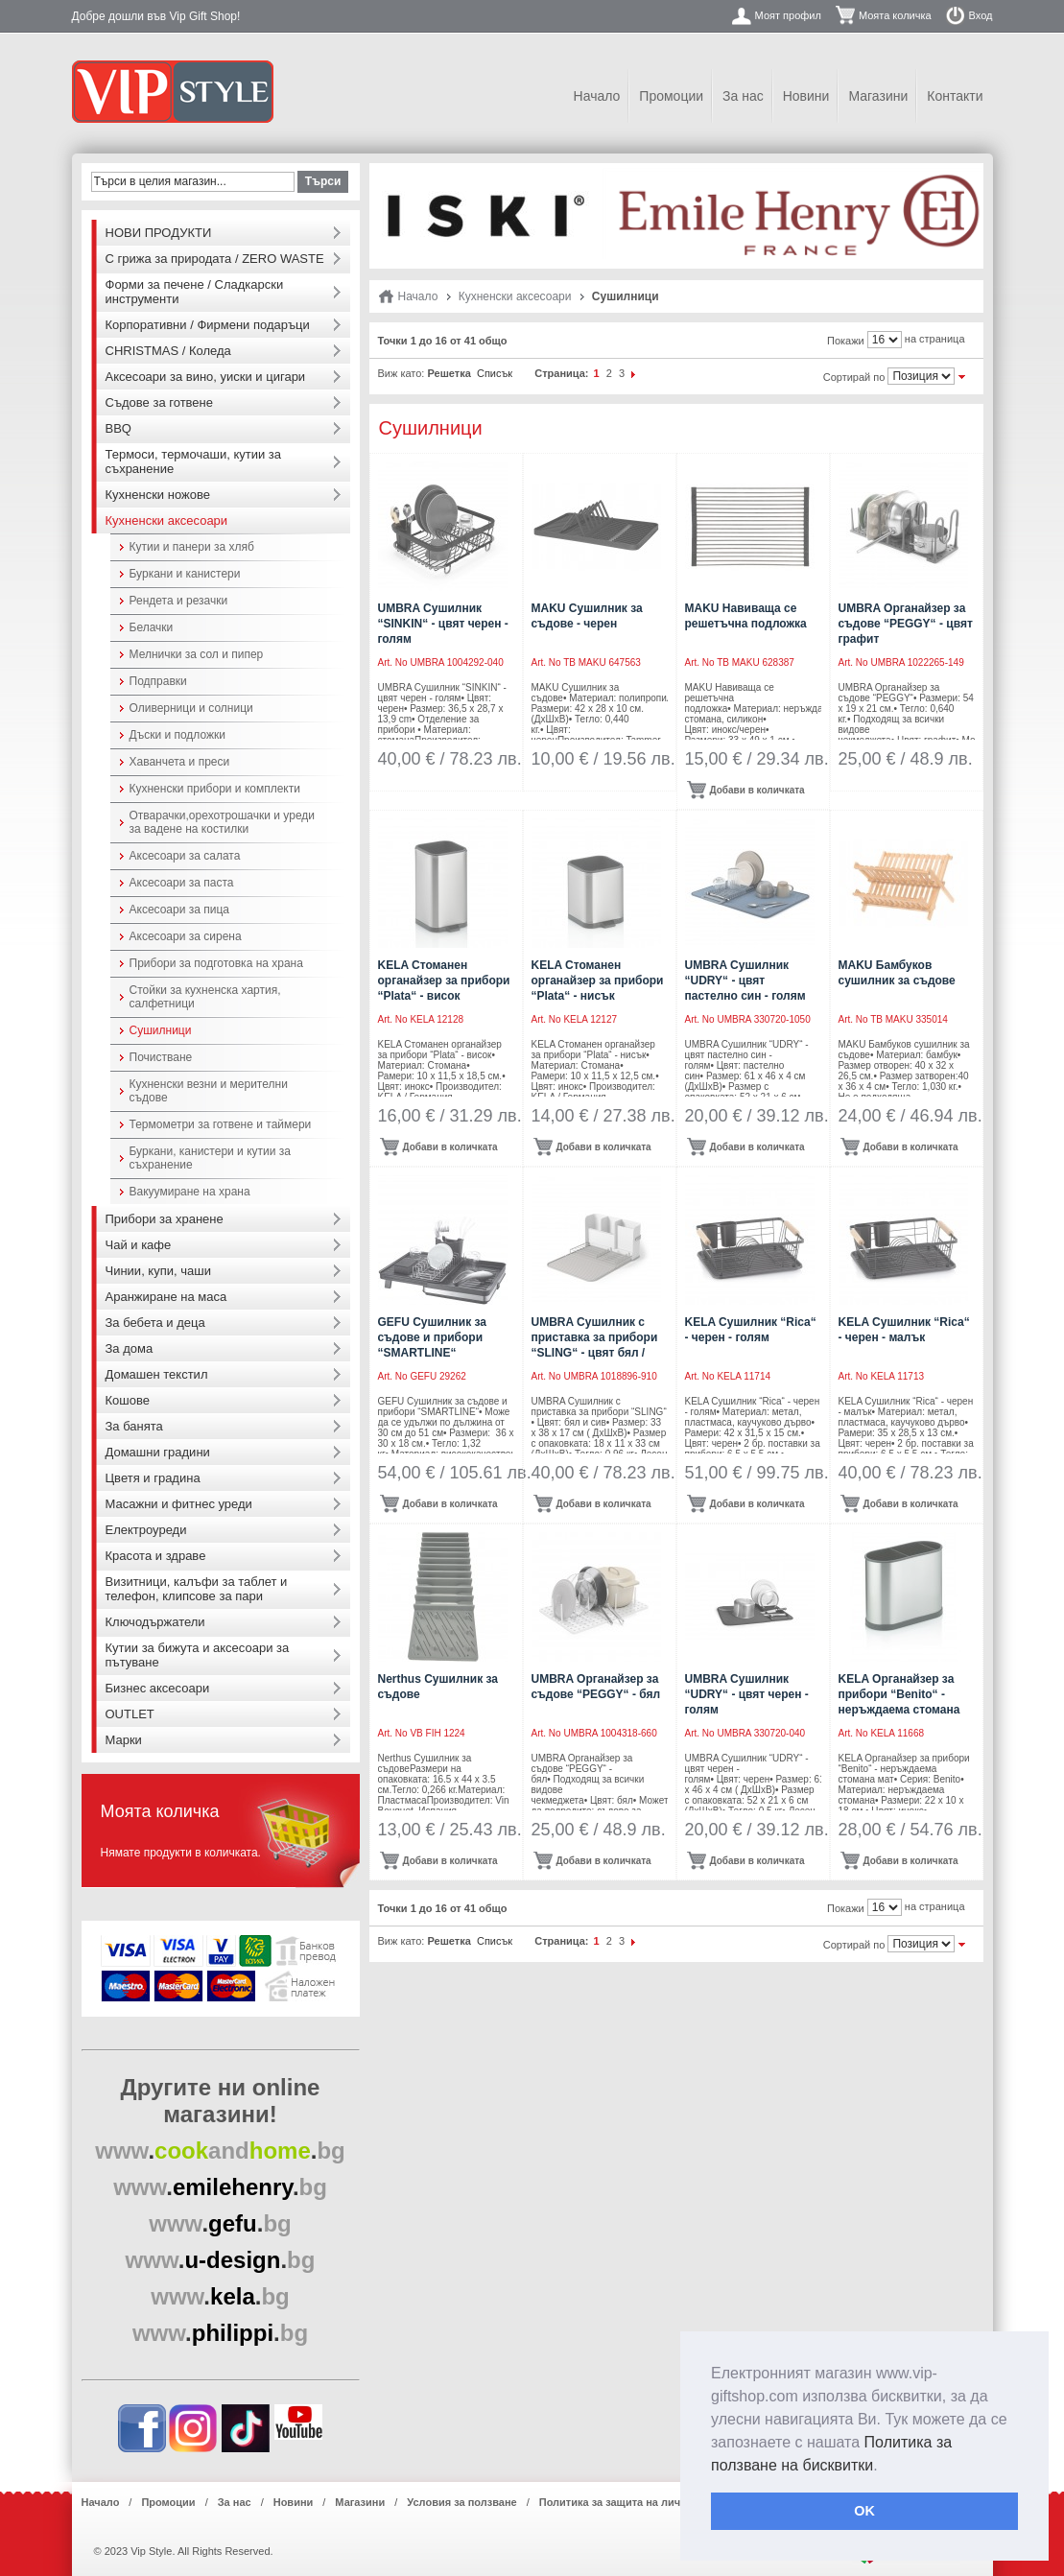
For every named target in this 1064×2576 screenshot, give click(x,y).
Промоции (671, 96)
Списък (494, 373)
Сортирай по (854, 377)
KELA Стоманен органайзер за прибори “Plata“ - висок (444, 980)
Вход (981, 15)
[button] (884, 2467)
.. (220, 2150)
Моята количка (895, 15)
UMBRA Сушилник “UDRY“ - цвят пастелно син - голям (745, 980)
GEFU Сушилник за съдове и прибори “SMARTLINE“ (432, 1337)
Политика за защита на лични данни (633, 2502)
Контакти (954, 96)
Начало (597, 96)
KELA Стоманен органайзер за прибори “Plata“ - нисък (598, 980)
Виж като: (401, 373)
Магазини (878, 96)
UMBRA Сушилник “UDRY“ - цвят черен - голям (747, 1694)
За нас (743, 96)
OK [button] (864, 2510)
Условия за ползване (461, 2502)
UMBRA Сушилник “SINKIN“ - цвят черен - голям (443, 624)
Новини (806, 96)
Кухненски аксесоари (515, 296)
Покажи (845, 340)
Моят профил (788, 15)
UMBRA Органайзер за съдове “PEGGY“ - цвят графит (906, 624)
